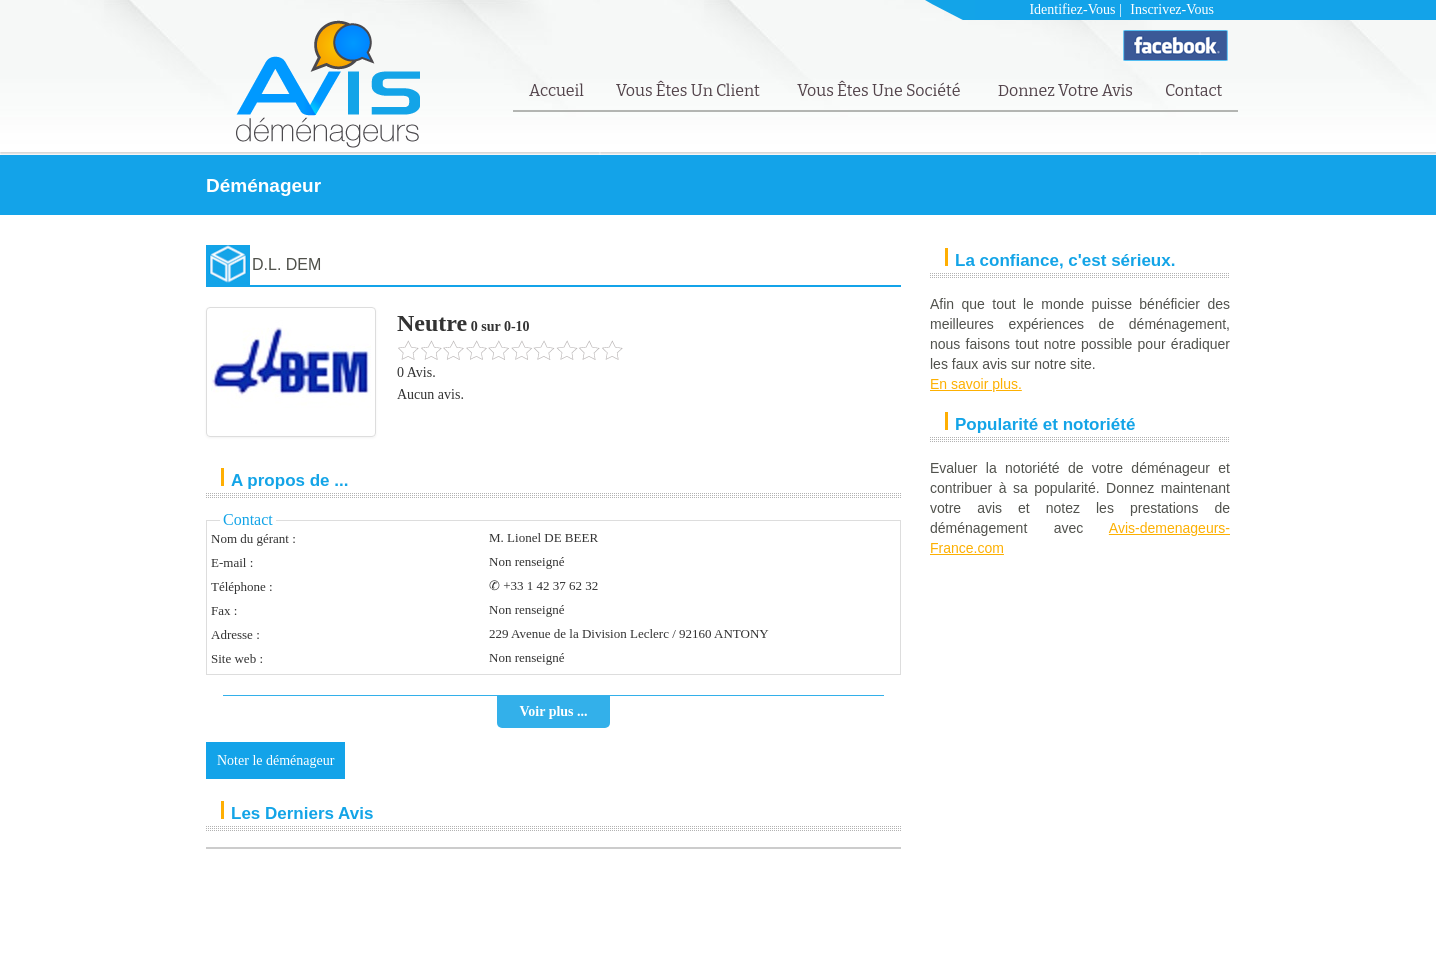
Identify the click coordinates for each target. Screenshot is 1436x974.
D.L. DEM (286, 264)
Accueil (556, 90)
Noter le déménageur (275, 760)
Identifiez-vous (1072, 9)
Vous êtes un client (689, 90)
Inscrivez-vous (1172, 9)
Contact (1193, 90)
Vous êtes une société (880, 90)
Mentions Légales (1100, 930)
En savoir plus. (976, 384)
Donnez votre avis (1065, 90)
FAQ (1167, 930)
